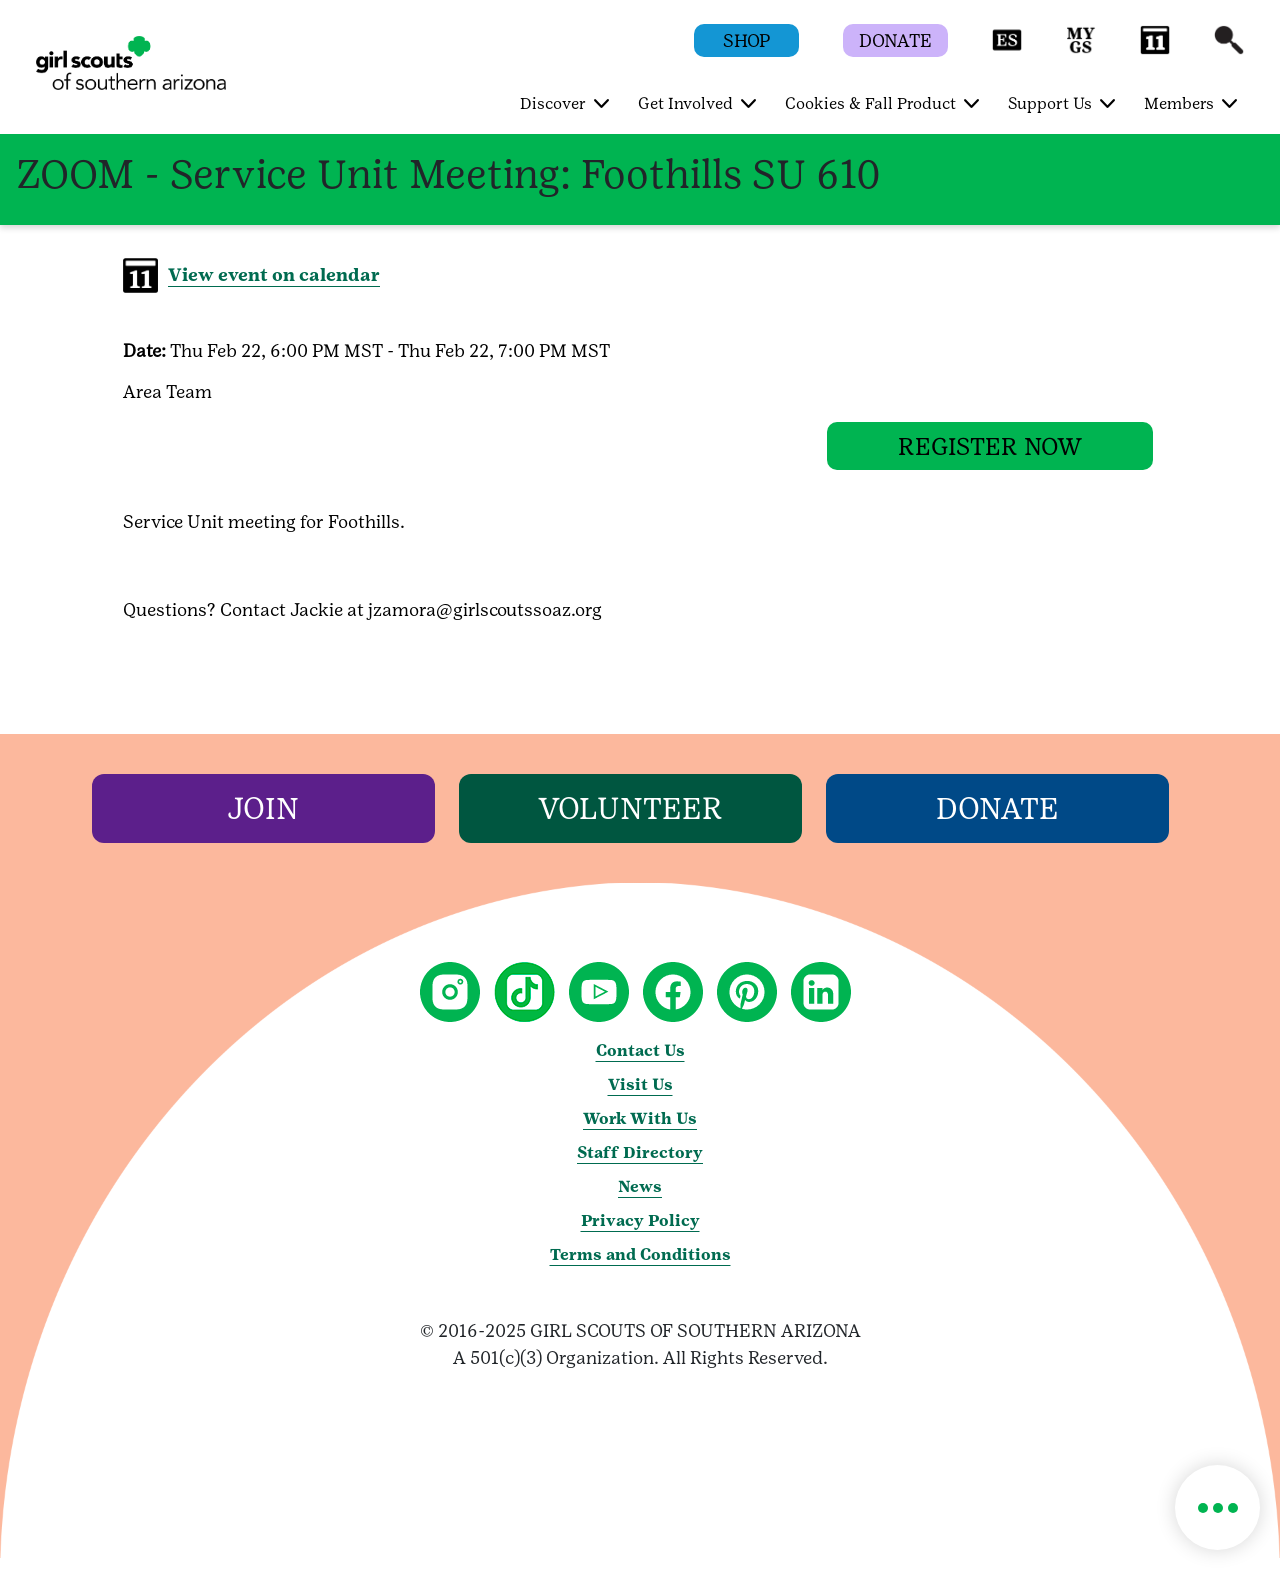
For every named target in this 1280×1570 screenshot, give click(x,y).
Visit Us (640, 1096)
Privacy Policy (640, 1232)
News (640, 1198)
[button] (1007, 49)
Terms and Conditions (640, 1266)
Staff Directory (640, 1164)
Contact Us (640, 1062)
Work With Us (640, 1130)
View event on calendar (274, 274)
